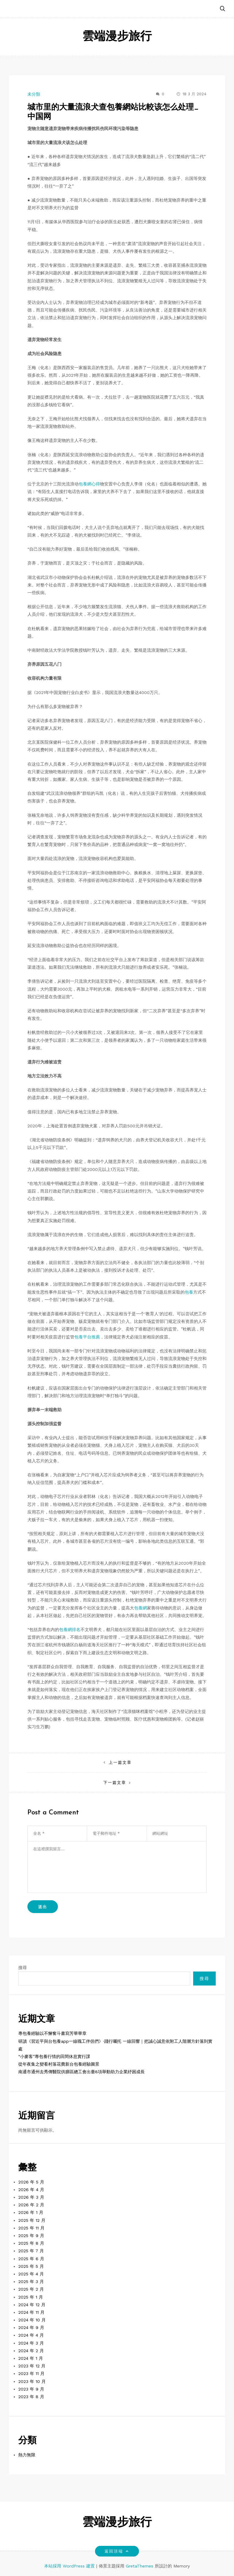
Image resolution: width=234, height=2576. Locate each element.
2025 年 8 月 (31, 2243)
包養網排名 (69, 1629)
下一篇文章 (114, 1782)
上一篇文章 (120, 1762)
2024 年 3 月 (31, 2343)
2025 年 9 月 (31, 2235)
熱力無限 (26, 2454)
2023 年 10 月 (32, 2381)
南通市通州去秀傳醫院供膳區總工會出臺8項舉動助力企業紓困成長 (81, 2071)
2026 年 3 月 (31, 2197)
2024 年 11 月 (31, 2312)
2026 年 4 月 (31, 2189)
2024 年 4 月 (31, 2335)
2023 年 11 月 (31, 2373)
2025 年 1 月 (30, 2297)
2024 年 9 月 (31, 2327)
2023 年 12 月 (31, 2365)
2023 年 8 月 (31, 2396)
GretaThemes (139, 2566)
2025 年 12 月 (31, 2220)
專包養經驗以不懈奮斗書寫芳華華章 (52, 2033)
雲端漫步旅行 (117, 37)
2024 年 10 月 (32, 2319)
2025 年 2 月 (31, 2289)
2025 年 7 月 (31, 2250)
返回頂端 (117, 2551)
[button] (222, 9)
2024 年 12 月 (31, 2304)
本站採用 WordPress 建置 (70, 2566)
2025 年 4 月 (31, 2273)
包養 (189, 1292)
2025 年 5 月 (31, 2266)
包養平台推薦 (87, 1336)
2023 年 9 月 (31, 2389)
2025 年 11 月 (31, 2227)
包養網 (140, 1607)
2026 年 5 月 (31, 2182)
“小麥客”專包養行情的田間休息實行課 (54, 2056)
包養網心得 (89, 483)
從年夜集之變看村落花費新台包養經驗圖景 (58, 2064)
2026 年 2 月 (31, 2204)
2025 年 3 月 (31, 2281)
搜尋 (22, 1967)
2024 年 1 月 (30, 2358)
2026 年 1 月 (30, 2212)
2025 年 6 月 (31, 2258)
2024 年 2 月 (31, 2350)
